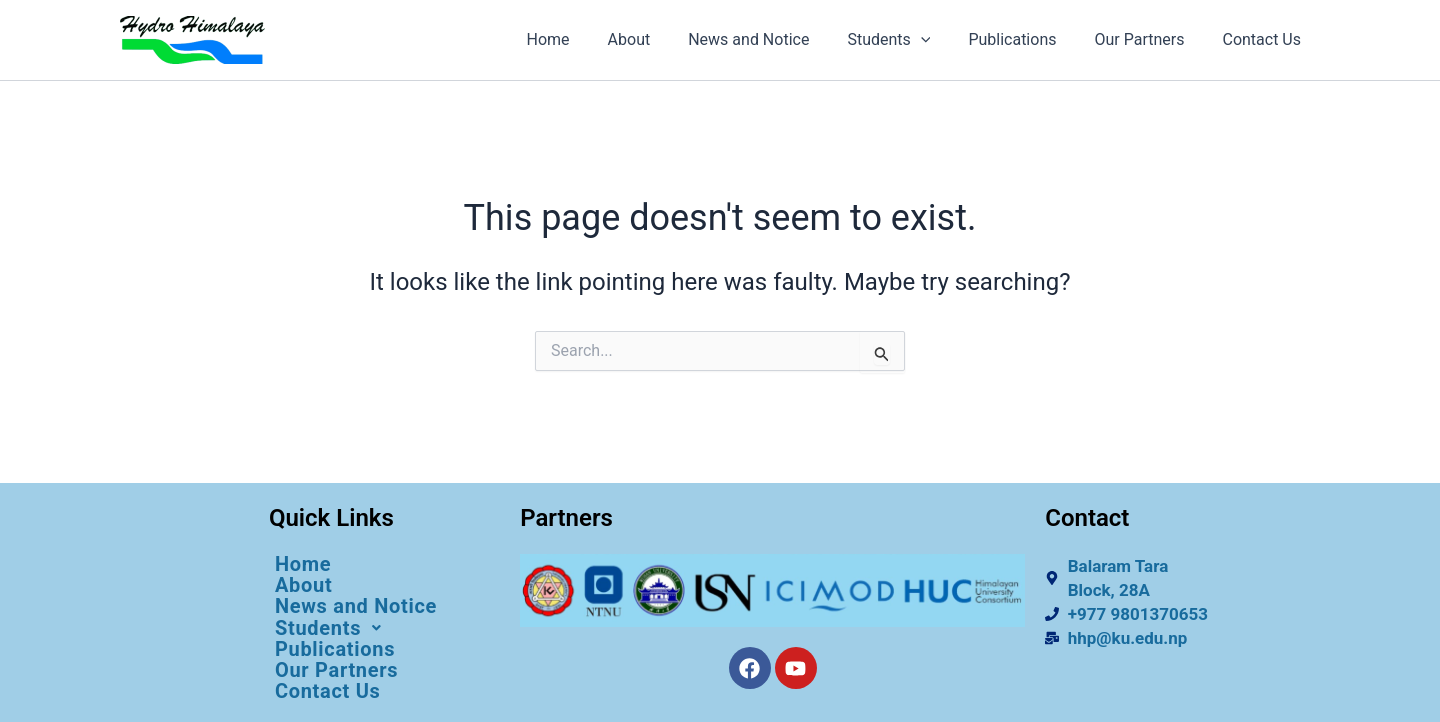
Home (587, 39)
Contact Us (1264, 39)
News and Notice (775, 39)
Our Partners (1148, 39)
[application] (942, 40)
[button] (384, 628)
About (662, 39)
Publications (1027, 39)
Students (909, 40)
